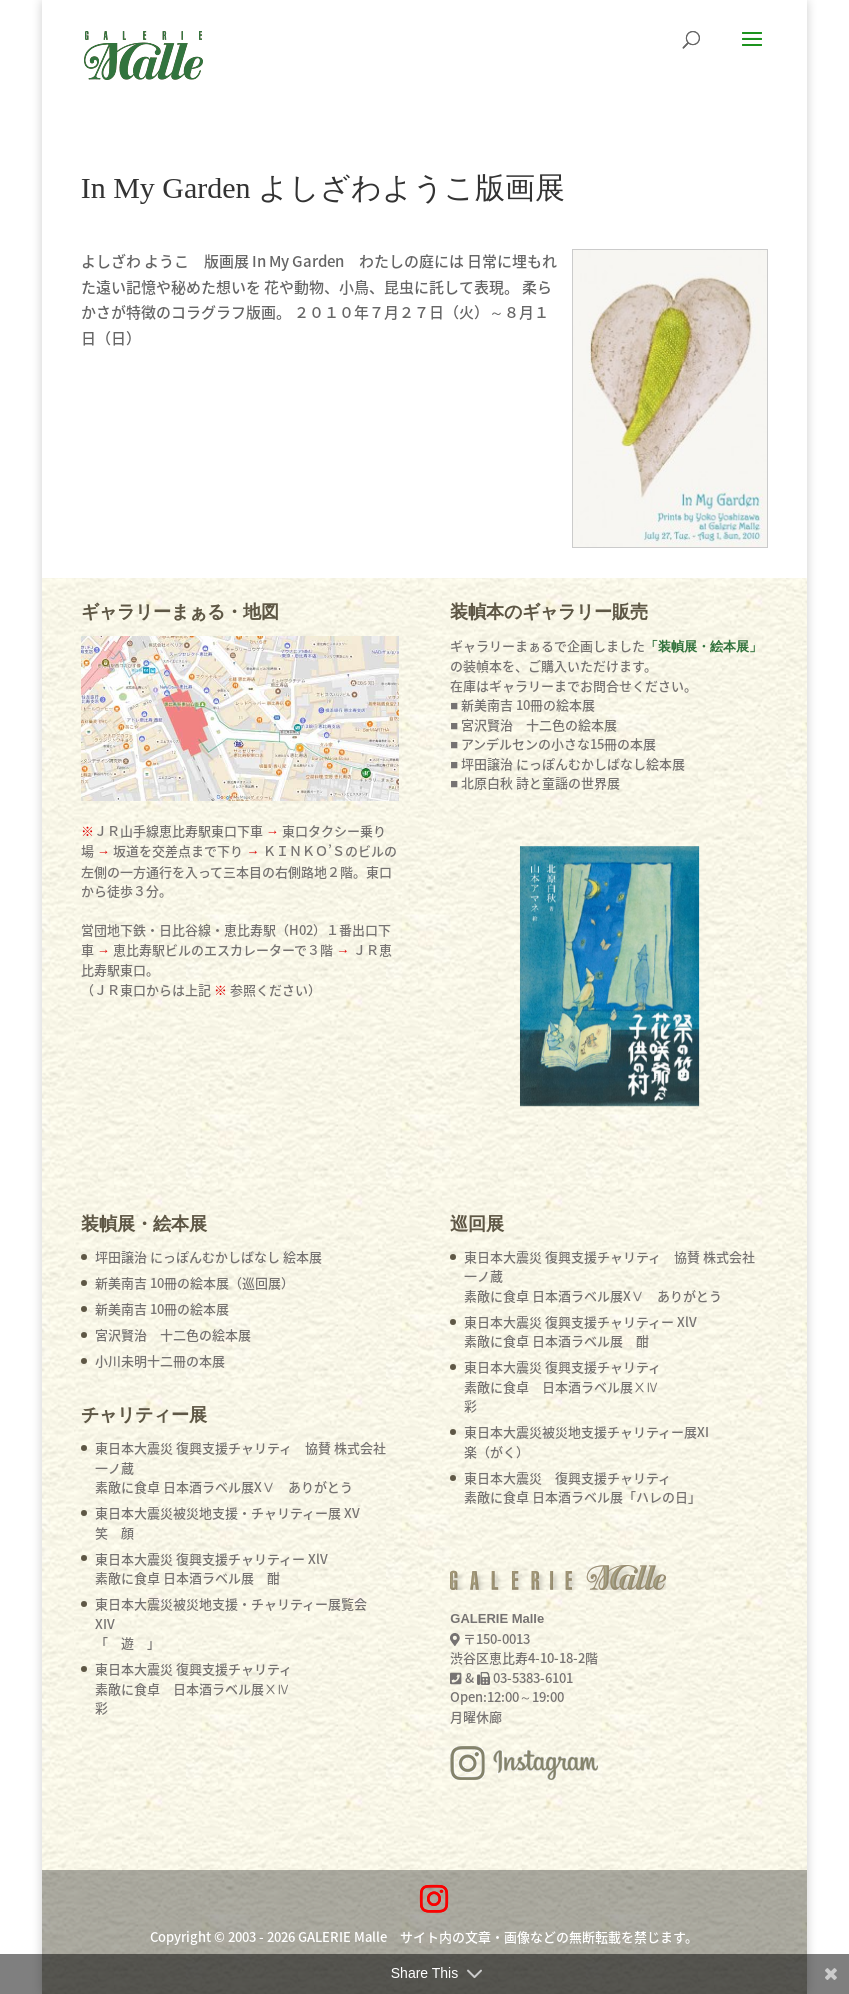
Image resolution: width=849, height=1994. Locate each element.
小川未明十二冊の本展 (160, 1360)
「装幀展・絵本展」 (703, 646)
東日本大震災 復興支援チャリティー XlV (211, 1568)
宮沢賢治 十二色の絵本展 (173, 1334)
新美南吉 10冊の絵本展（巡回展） (194, 1282)
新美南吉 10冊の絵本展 (162, 1308)
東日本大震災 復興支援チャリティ (193, 1688)
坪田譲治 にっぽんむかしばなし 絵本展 (208, 1256)
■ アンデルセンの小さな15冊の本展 (553, 743)
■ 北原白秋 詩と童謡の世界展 (535, 782)
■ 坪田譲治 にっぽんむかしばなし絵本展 (567, 763)
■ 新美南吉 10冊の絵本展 (522, 704)
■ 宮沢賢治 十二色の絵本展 (533, 724)
